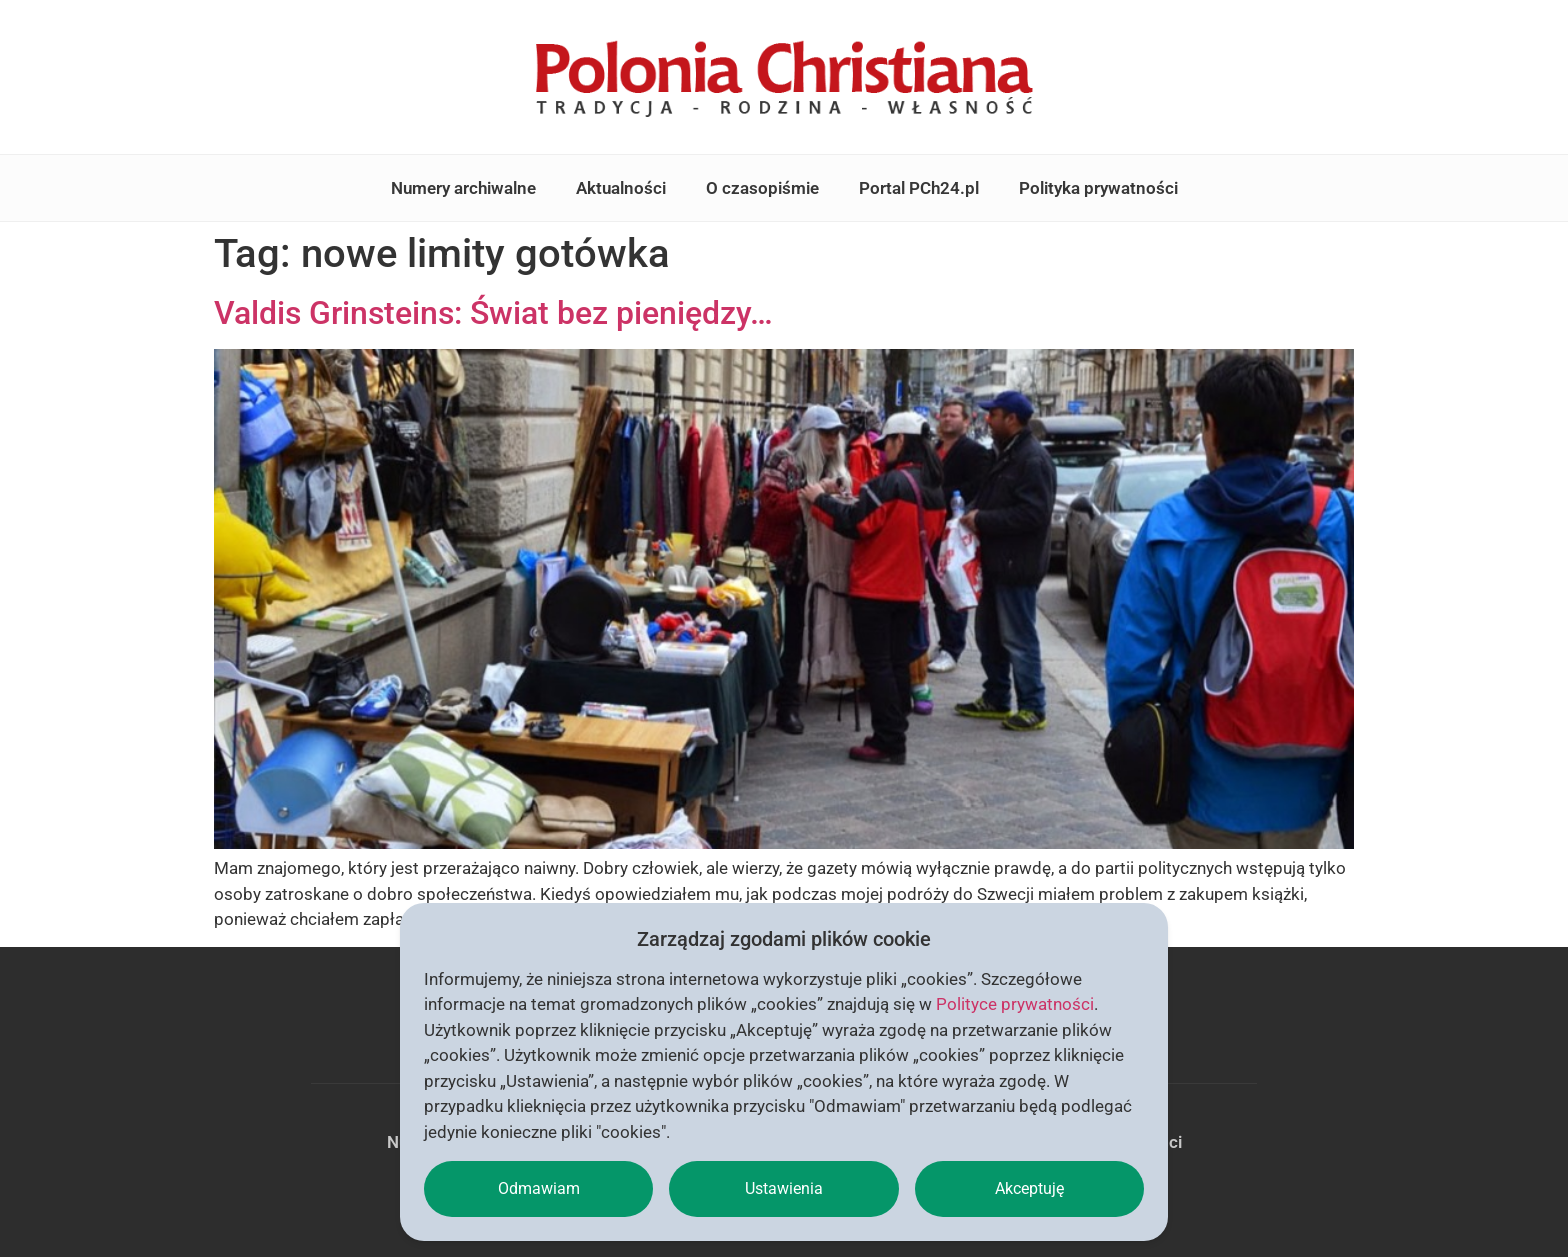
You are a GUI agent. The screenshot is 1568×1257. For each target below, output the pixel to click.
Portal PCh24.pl (919, 188)
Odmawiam (539, 1188)
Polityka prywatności (1098, 188)
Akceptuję (1029, 1188)
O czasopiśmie (762, 188)
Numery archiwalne (463, 188)
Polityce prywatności (1015, 1004)
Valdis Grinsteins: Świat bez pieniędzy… (493, 313)
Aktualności (621, 188)
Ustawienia (784, 1188)
